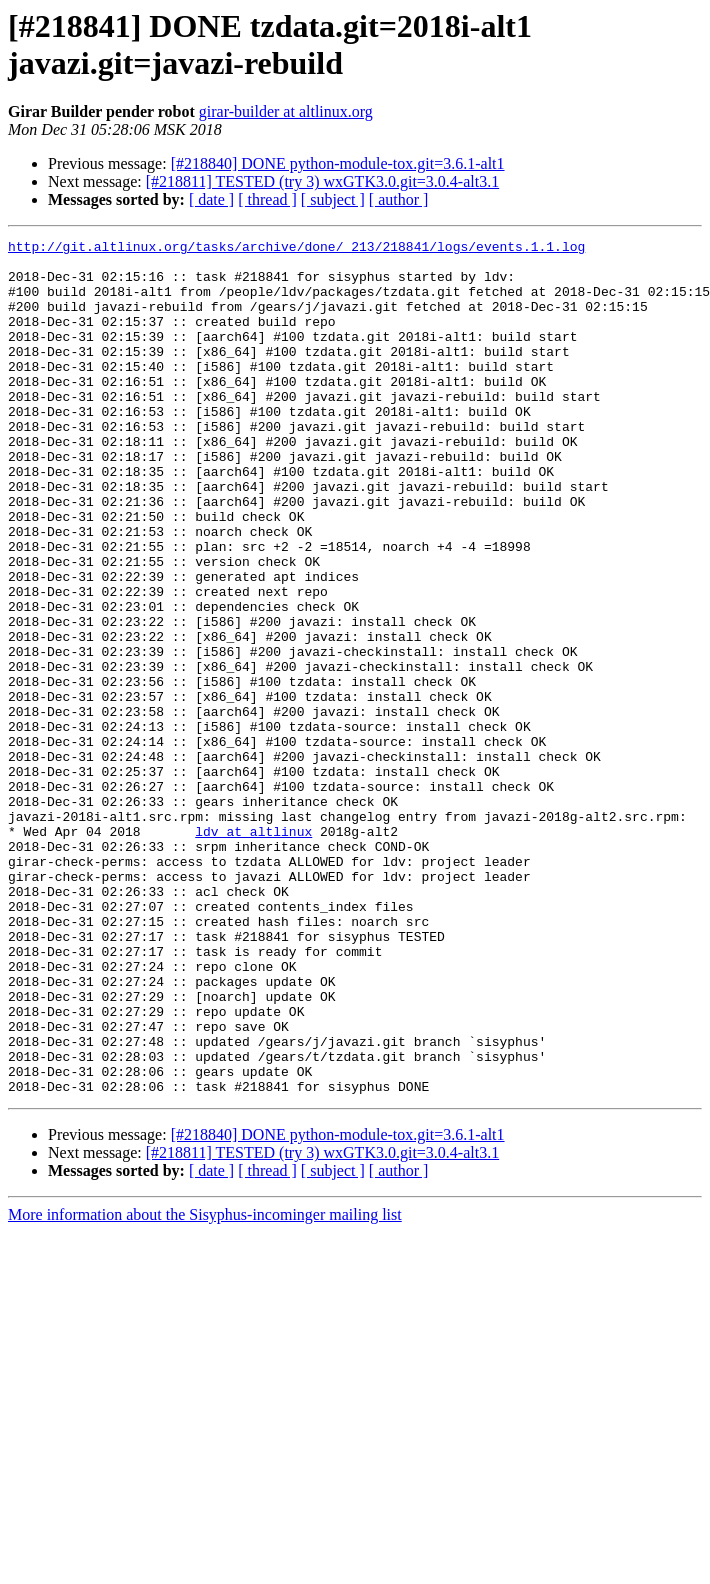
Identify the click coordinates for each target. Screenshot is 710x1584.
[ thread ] (267, 199)
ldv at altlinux (253, 951)
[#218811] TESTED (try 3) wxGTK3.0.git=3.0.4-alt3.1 (322, 181)
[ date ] (211, 199)
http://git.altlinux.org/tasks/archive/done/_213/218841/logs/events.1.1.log (296, 249)
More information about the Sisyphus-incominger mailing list (205, 1385)
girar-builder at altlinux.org (286, 111)
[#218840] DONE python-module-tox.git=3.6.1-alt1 (338, 163)
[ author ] (399, 199)
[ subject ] (333, 199)
